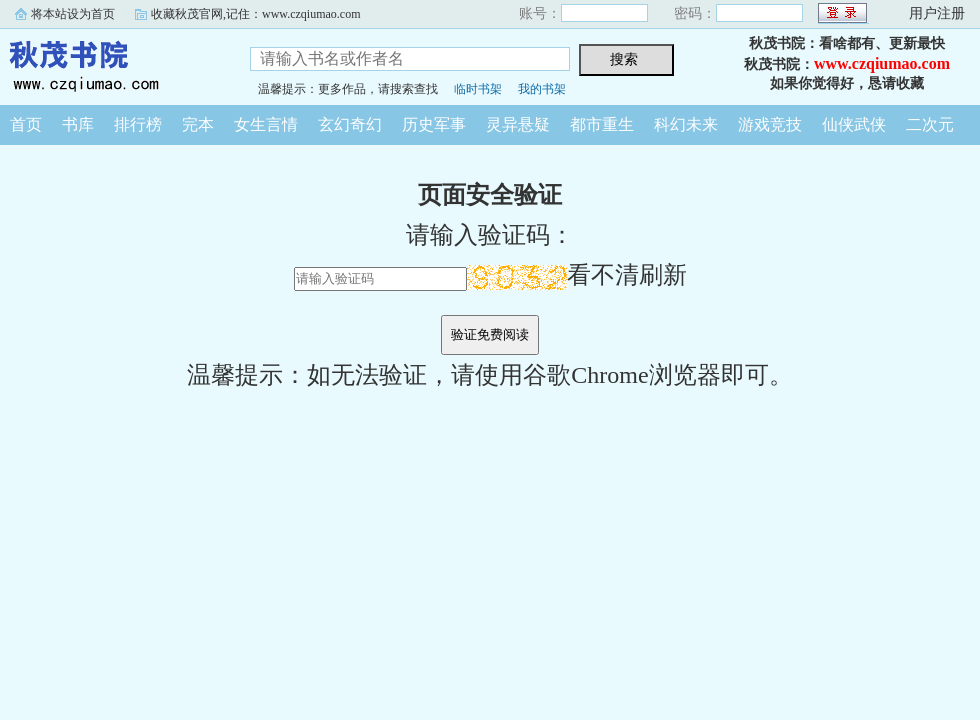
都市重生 (602, 124)
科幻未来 (686, 124)
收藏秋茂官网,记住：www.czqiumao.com (256, 14)
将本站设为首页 (73, 14)
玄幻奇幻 (350, 124)
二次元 (930, 124)
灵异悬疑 (518, 124)
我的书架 (542, 89)
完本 (198, 124)
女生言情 (266, 124)
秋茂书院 (110, 64)
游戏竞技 (770, 124)
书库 (78, 124)
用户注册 (937, 13)
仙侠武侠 (854, 124)
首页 (26, 124)
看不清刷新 (577, 275)
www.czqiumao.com (882, 63)
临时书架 (478, 89)
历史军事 (434, 124)
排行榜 (138, 124)
